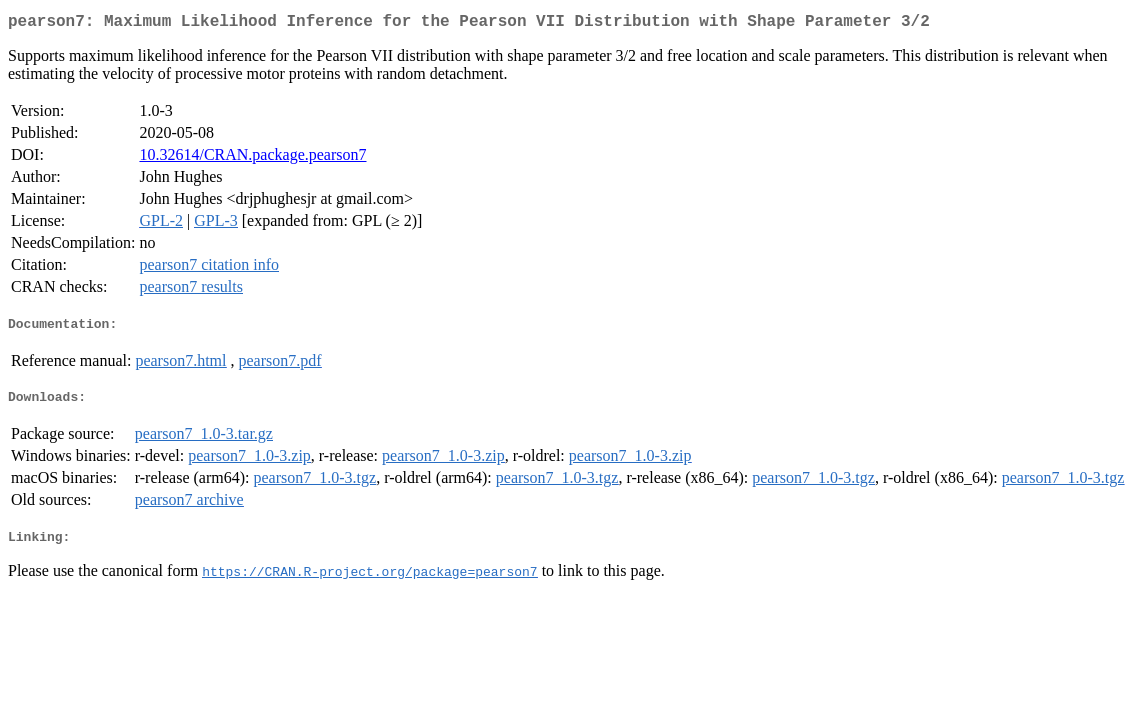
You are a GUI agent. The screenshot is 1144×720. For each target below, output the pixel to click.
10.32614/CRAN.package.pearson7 (252, 158)
